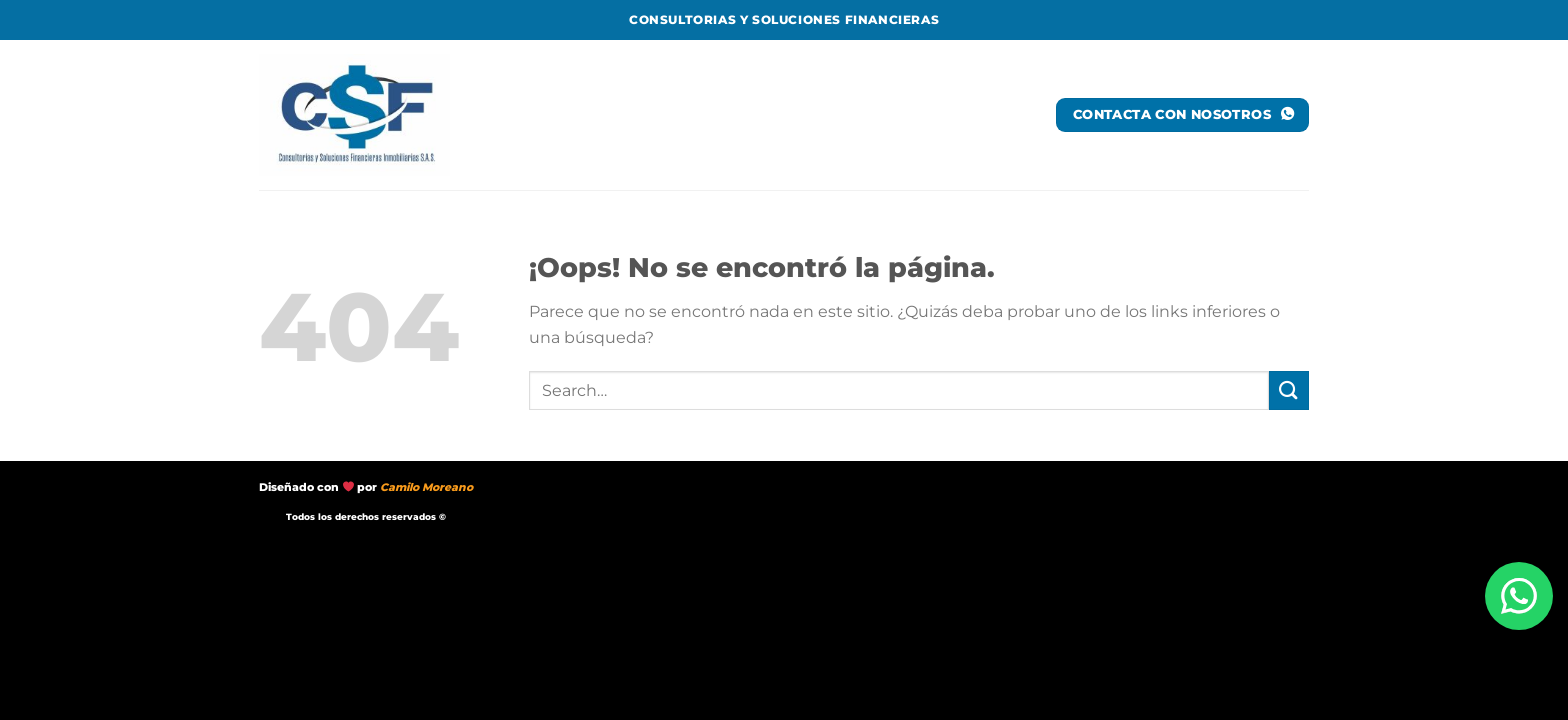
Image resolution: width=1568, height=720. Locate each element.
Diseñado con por (366, 487)
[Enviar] (1289, 390)
